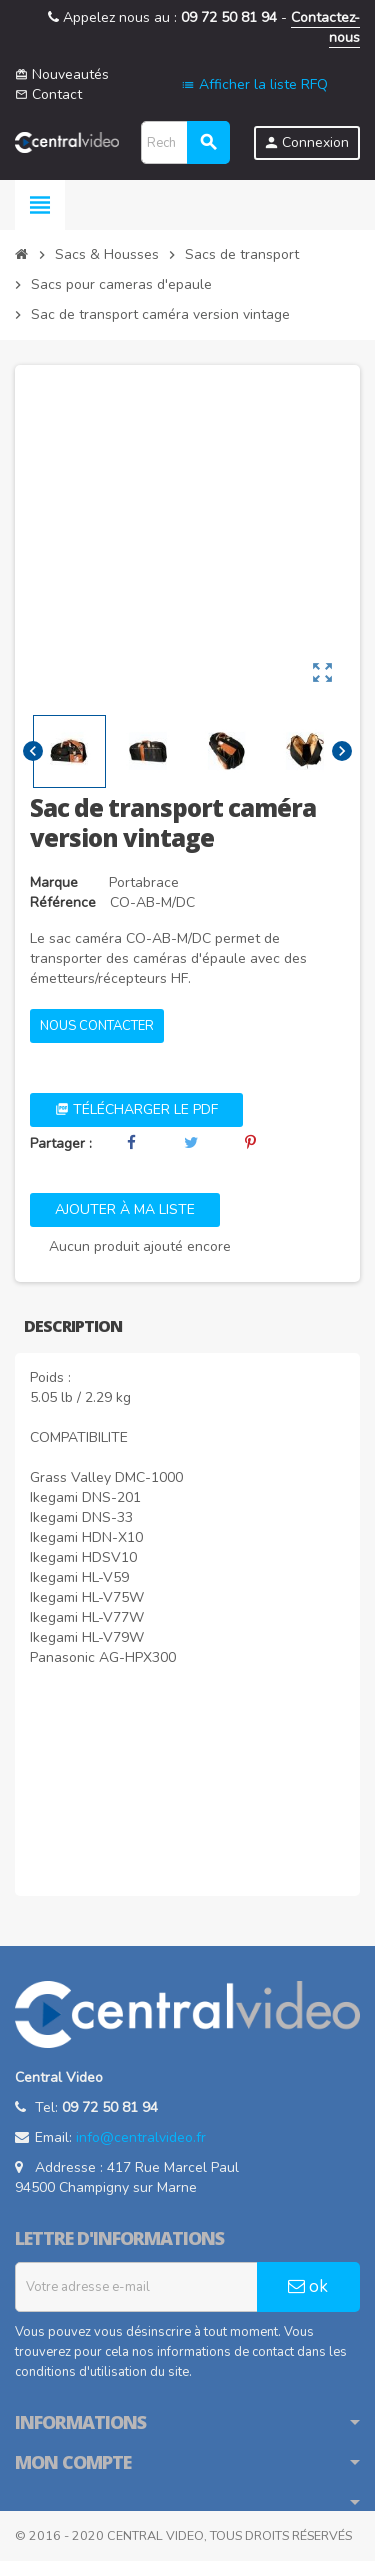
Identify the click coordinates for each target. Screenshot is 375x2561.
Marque (54, 882)
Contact (48, 94)
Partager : (61, 1143)
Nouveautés (62, 74)
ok (308, 2286)
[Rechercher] (185, 142)
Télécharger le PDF (136, 1109)
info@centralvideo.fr (141, 2137)
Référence (63, 902)
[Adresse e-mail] (136, 2287)
